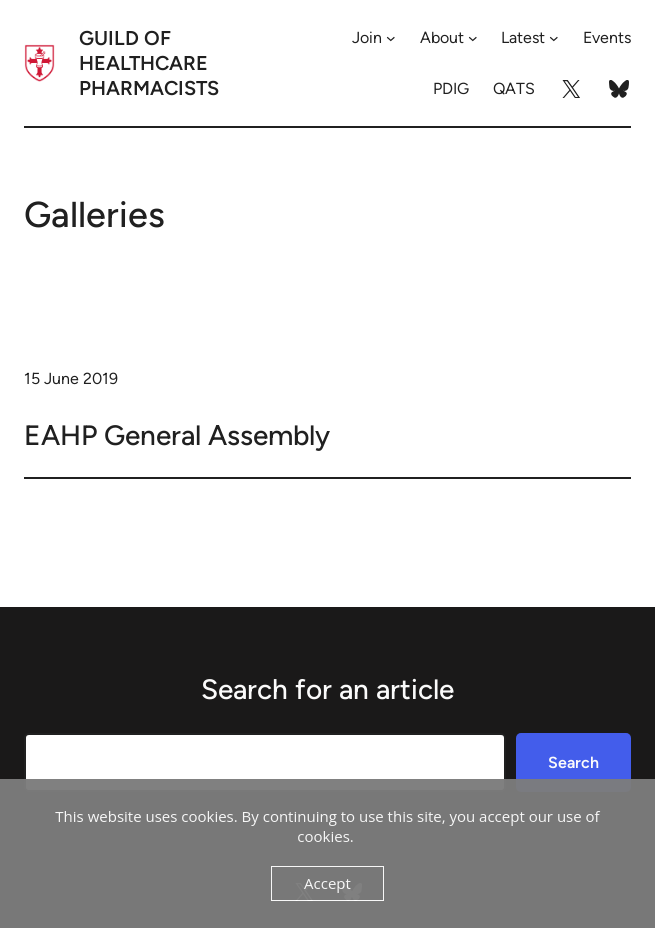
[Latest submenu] (554, 38)
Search (573, 762)
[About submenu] (473, 38)
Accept (327, 883)
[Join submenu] (391, 38)
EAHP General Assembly (177, 435)
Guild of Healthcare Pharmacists (149, 63)
